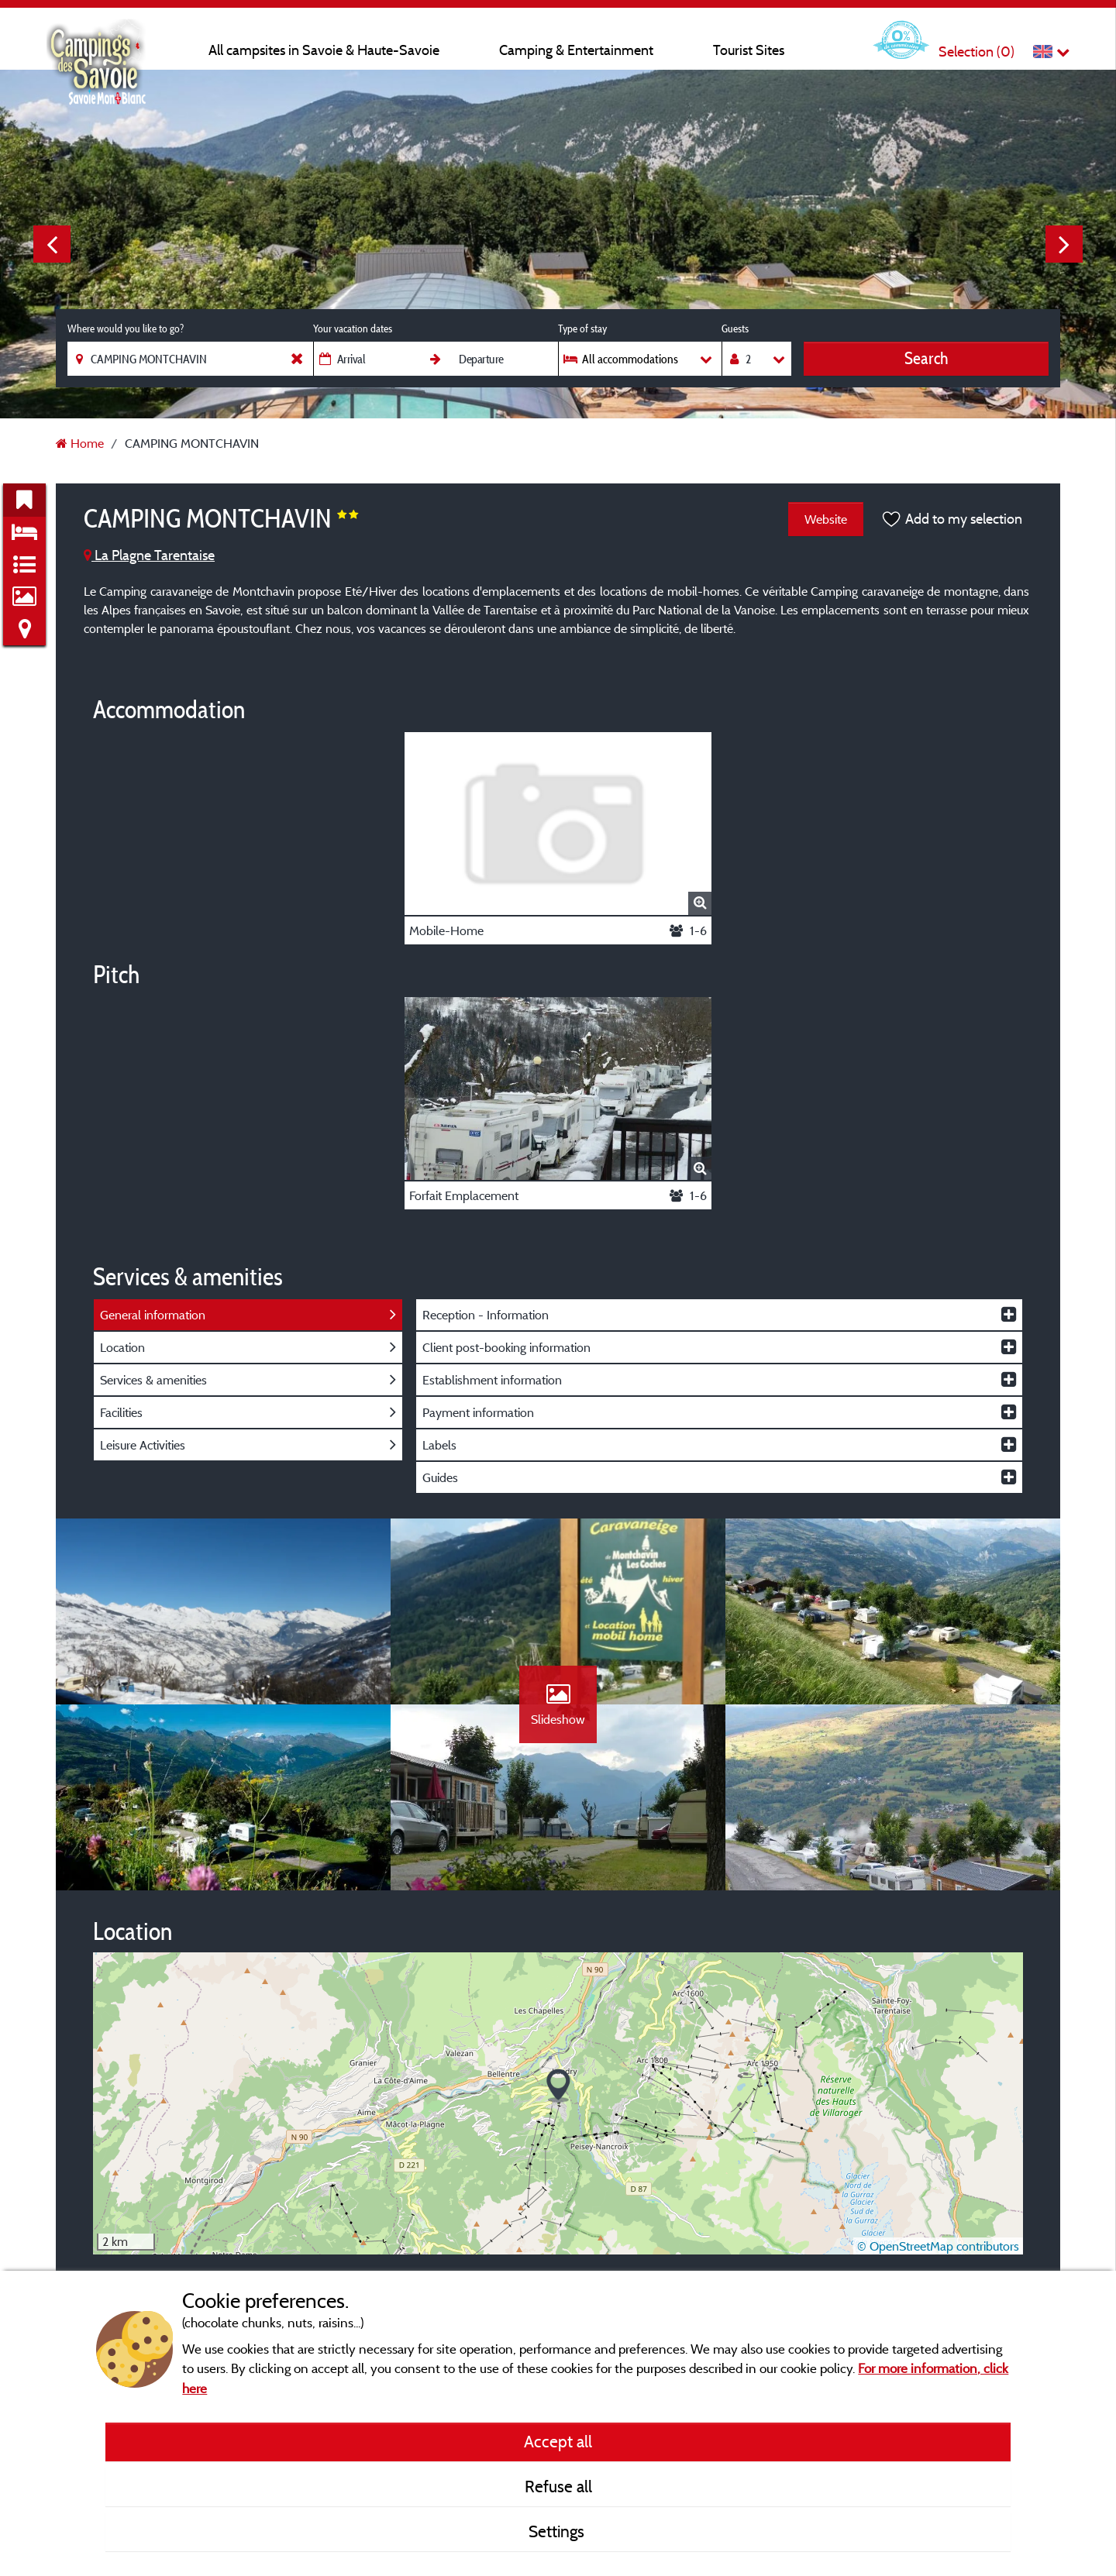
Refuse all (558, 2486)
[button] (558, 2086)
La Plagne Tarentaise (149, 555)
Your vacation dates (352, 328)
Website (825, 519)
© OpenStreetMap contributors (938, 2246)
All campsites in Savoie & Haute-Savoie (323, 50)
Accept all (558, 2441)
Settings (558, 2531)
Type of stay (582, 328)
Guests (735, 328)
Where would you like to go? (125, 328)
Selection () (976, 51)
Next (1064, 244)
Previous (52, 244)
